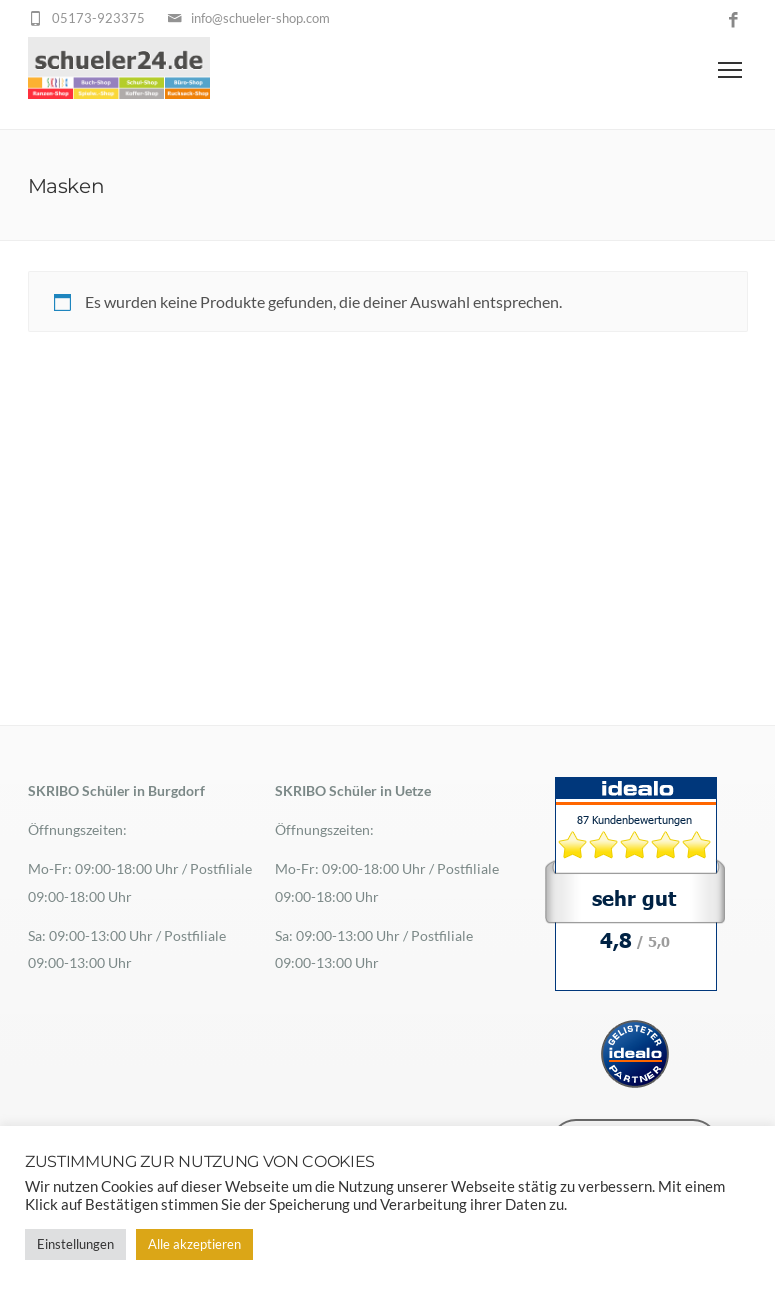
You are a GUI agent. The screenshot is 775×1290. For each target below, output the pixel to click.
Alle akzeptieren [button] (194, 1244)
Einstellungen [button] (75, 1244)
